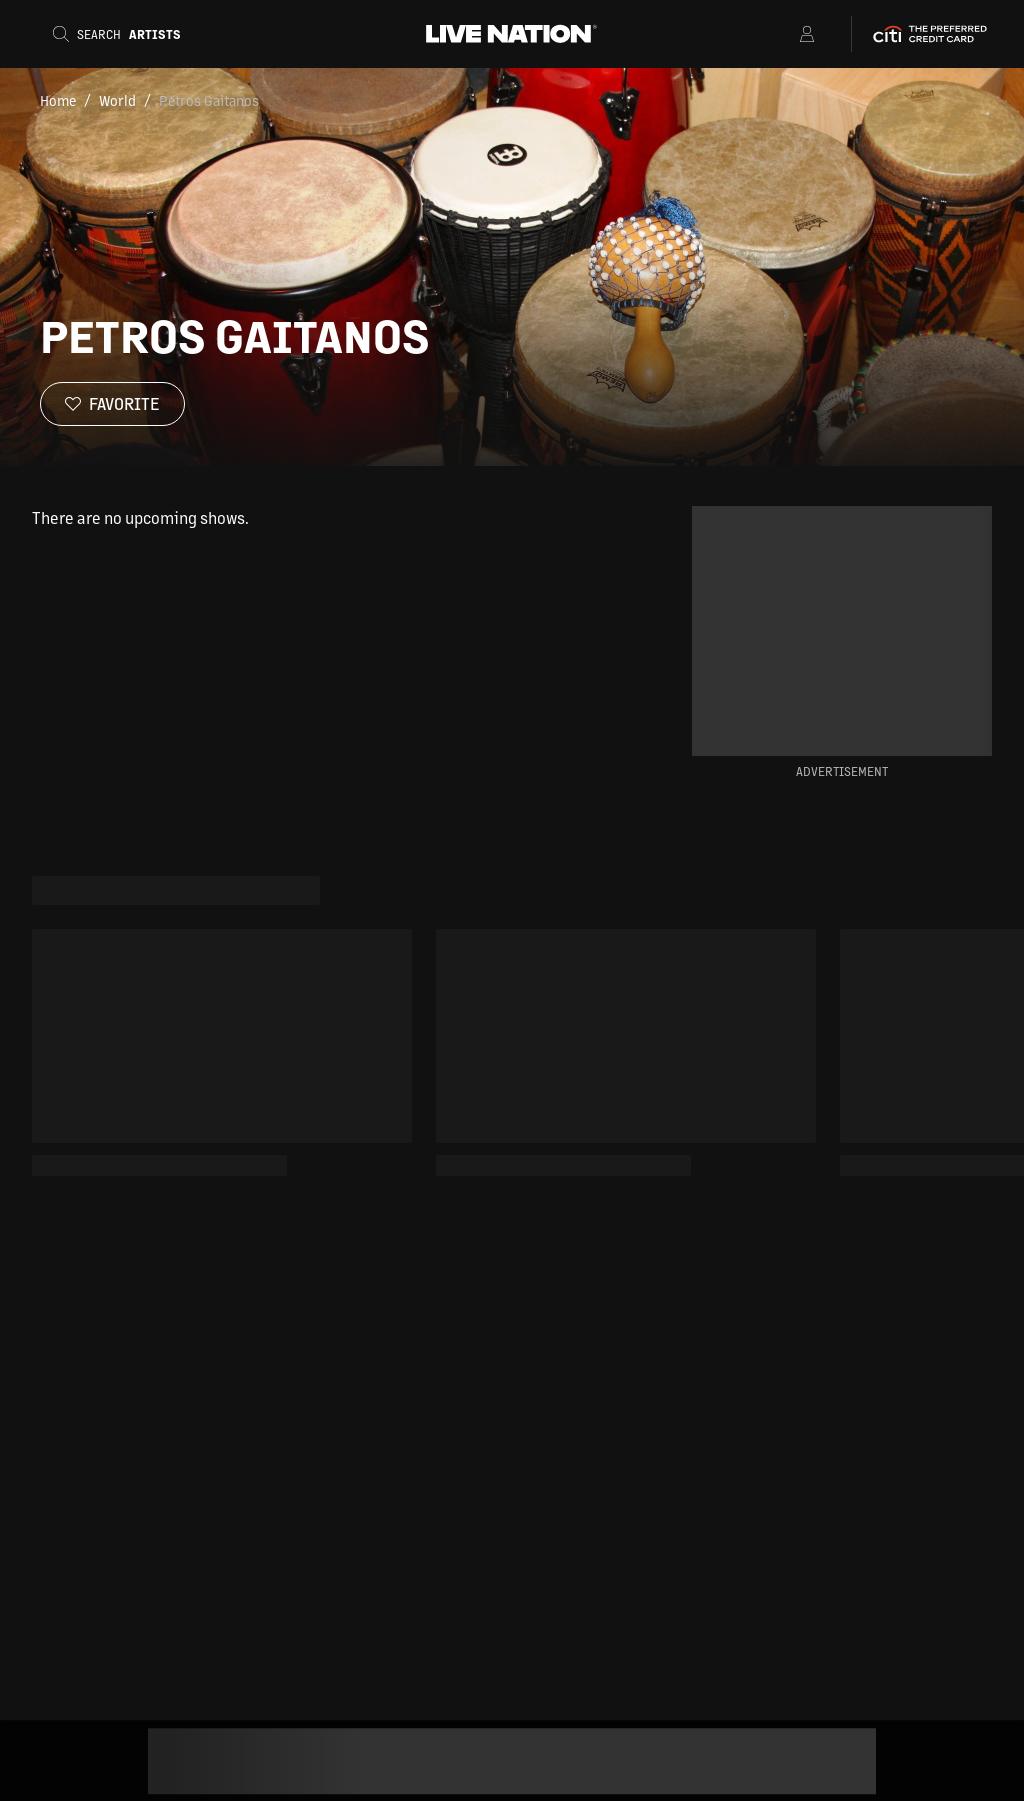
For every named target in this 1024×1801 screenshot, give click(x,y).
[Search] (123, 34)
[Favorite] (112, 404)
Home (58, 100)
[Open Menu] (781, 34)
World (117, 100)
